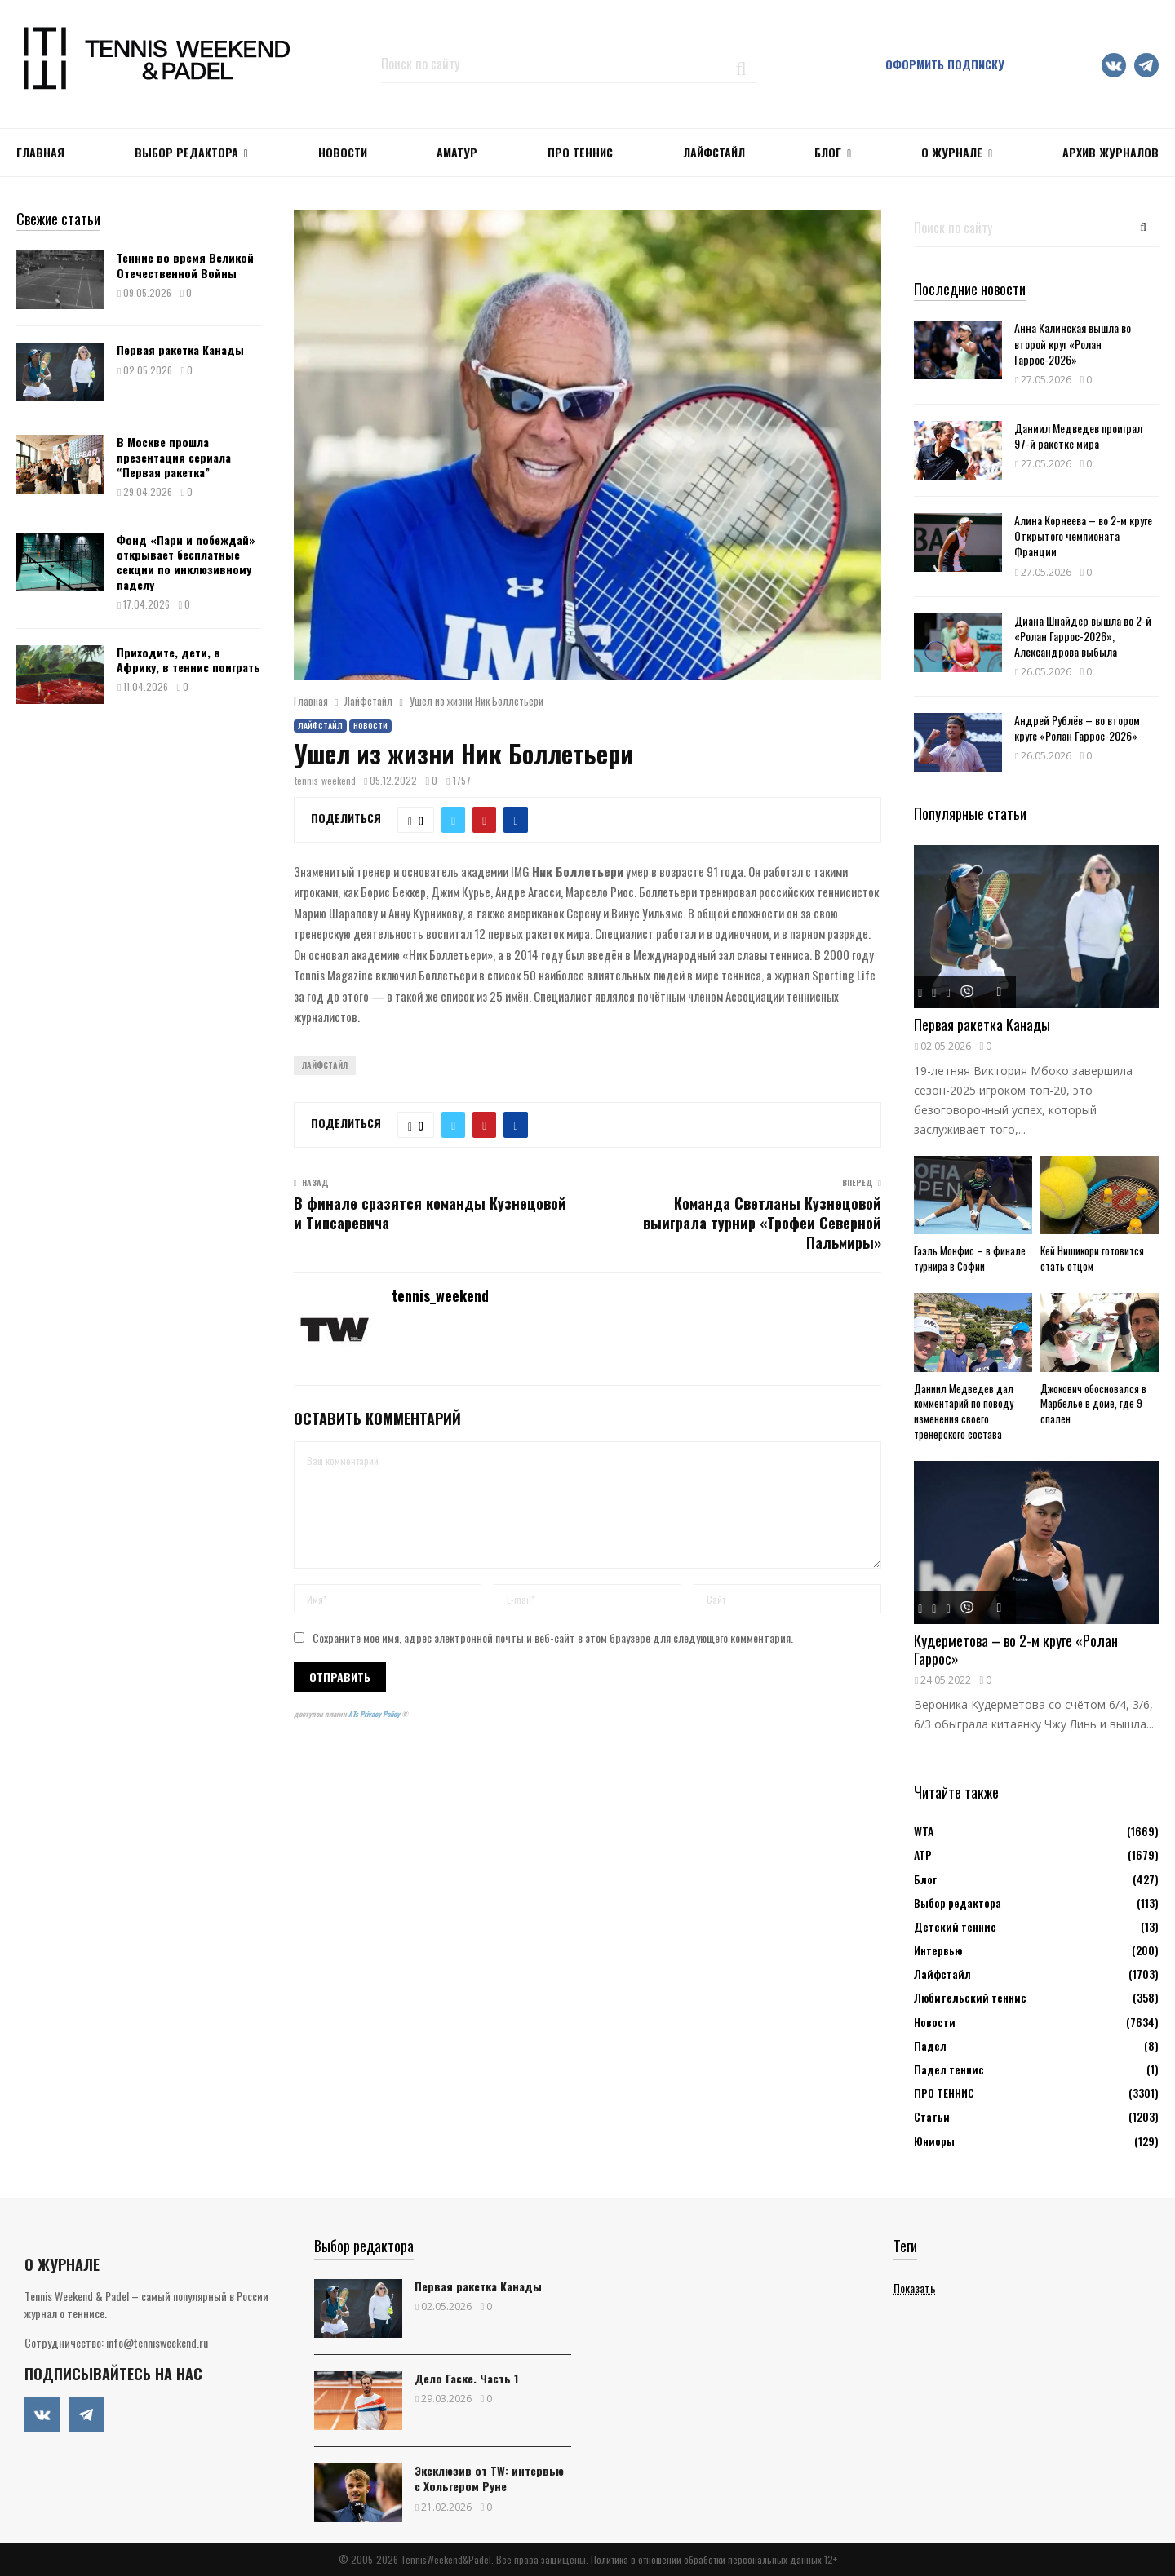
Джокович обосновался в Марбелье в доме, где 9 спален (1093, 1403)
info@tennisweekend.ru (157, 2342)
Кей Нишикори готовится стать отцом (1092, 1258)
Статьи (932, 2116)
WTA (923, 1830)
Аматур (457, 152)
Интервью (938, 1950)
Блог (827, 152)
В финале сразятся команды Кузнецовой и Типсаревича (430, 1213)
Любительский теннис (970, 1997)
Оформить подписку (944, 64)
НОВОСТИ (342, 152)
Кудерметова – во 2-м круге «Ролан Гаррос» (1016, 1650)
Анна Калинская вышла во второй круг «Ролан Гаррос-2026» (1072, 343)
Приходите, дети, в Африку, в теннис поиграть (188, 659)
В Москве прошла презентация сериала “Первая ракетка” (174, 456)
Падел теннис (949, 2069)
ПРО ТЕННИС (580, 152)
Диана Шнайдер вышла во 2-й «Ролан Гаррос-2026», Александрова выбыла (1082, 636)
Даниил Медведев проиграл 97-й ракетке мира (1078, 435)
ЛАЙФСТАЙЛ (714, 152)
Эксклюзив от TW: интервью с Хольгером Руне (489, 2478)
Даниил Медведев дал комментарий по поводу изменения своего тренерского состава (963, 1411)
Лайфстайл (320, 725)
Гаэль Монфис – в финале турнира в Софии (970, 1258)
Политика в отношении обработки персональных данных (706, 2559)
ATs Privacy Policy (374, 1714)
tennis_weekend (325, 780)
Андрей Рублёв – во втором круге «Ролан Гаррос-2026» (1077, 727)
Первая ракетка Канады (180, 349)
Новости (370, 725)
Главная (40, 152)
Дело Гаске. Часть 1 (466, 2378)
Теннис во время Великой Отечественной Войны (185, 265)
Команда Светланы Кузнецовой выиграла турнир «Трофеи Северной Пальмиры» (762, 1223)
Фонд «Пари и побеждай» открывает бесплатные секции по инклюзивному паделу (186, 562)
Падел (930, 2045)
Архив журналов (1110, 152)
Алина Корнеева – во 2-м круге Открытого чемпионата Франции (1083, 535)
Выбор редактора (186, 152)
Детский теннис (955, 1926)
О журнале (951, 152)
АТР (923, 1854)
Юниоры (934, 2140)
